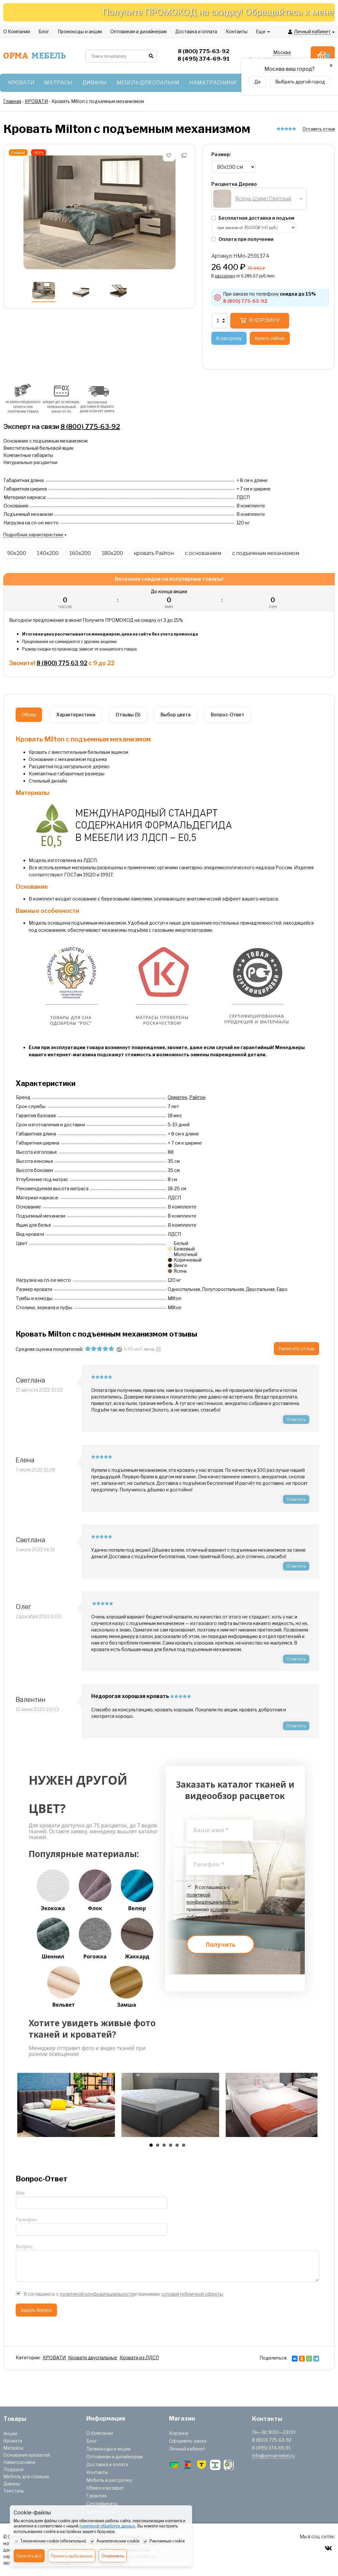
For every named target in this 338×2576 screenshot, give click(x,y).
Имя (20, 2193)
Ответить (296, 1419)
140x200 (48, 553)
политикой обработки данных (107, 2526)
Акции (10, 2433)
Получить (220, 1944)
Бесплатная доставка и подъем (252, 218)
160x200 (80, 553)
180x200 (112, 553)
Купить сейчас (270, 338)
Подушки (13, 2469)
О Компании (99, 2433)
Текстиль (13, 2491)
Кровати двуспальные (92, 2357)
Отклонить (113, 2555)
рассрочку (225, 276)
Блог (91, 2441)
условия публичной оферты (192, 2294)
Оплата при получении (242, 239)
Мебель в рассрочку (109, 2480)
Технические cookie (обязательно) (50, 2541)
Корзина (178, 2433)
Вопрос (24, 2246)
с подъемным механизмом (265, 553)
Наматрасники (19, 2462)
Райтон (197, 1097)
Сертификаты (102, 2503)
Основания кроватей (26, 2455)
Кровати (12, 2440)
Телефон (26, 2219)
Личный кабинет (187, 2449)
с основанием (203, 553)
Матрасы (13, 2448)
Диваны (12, 2483)
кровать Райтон (154, 553)
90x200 (16, 553)
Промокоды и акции (108, 2449)
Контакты (97, 2472)
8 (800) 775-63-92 (90, 427)
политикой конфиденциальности (97, 2294)
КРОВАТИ (54, 2357)
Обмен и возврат (105, 2488)
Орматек (177, 1097)
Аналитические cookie (114, 2541)
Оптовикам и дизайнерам (114, 2456)
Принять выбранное (71, 2555)
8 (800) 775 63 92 (61, 663)
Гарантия (96, 2495)
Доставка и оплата (107, 2464)
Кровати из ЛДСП (139, 2357)
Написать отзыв (296, 1348)
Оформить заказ (187, 2441)
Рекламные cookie (164, 2541)
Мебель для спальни (26, 2476)
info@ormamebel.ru (273, 2455)
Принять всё (29, 2555)
